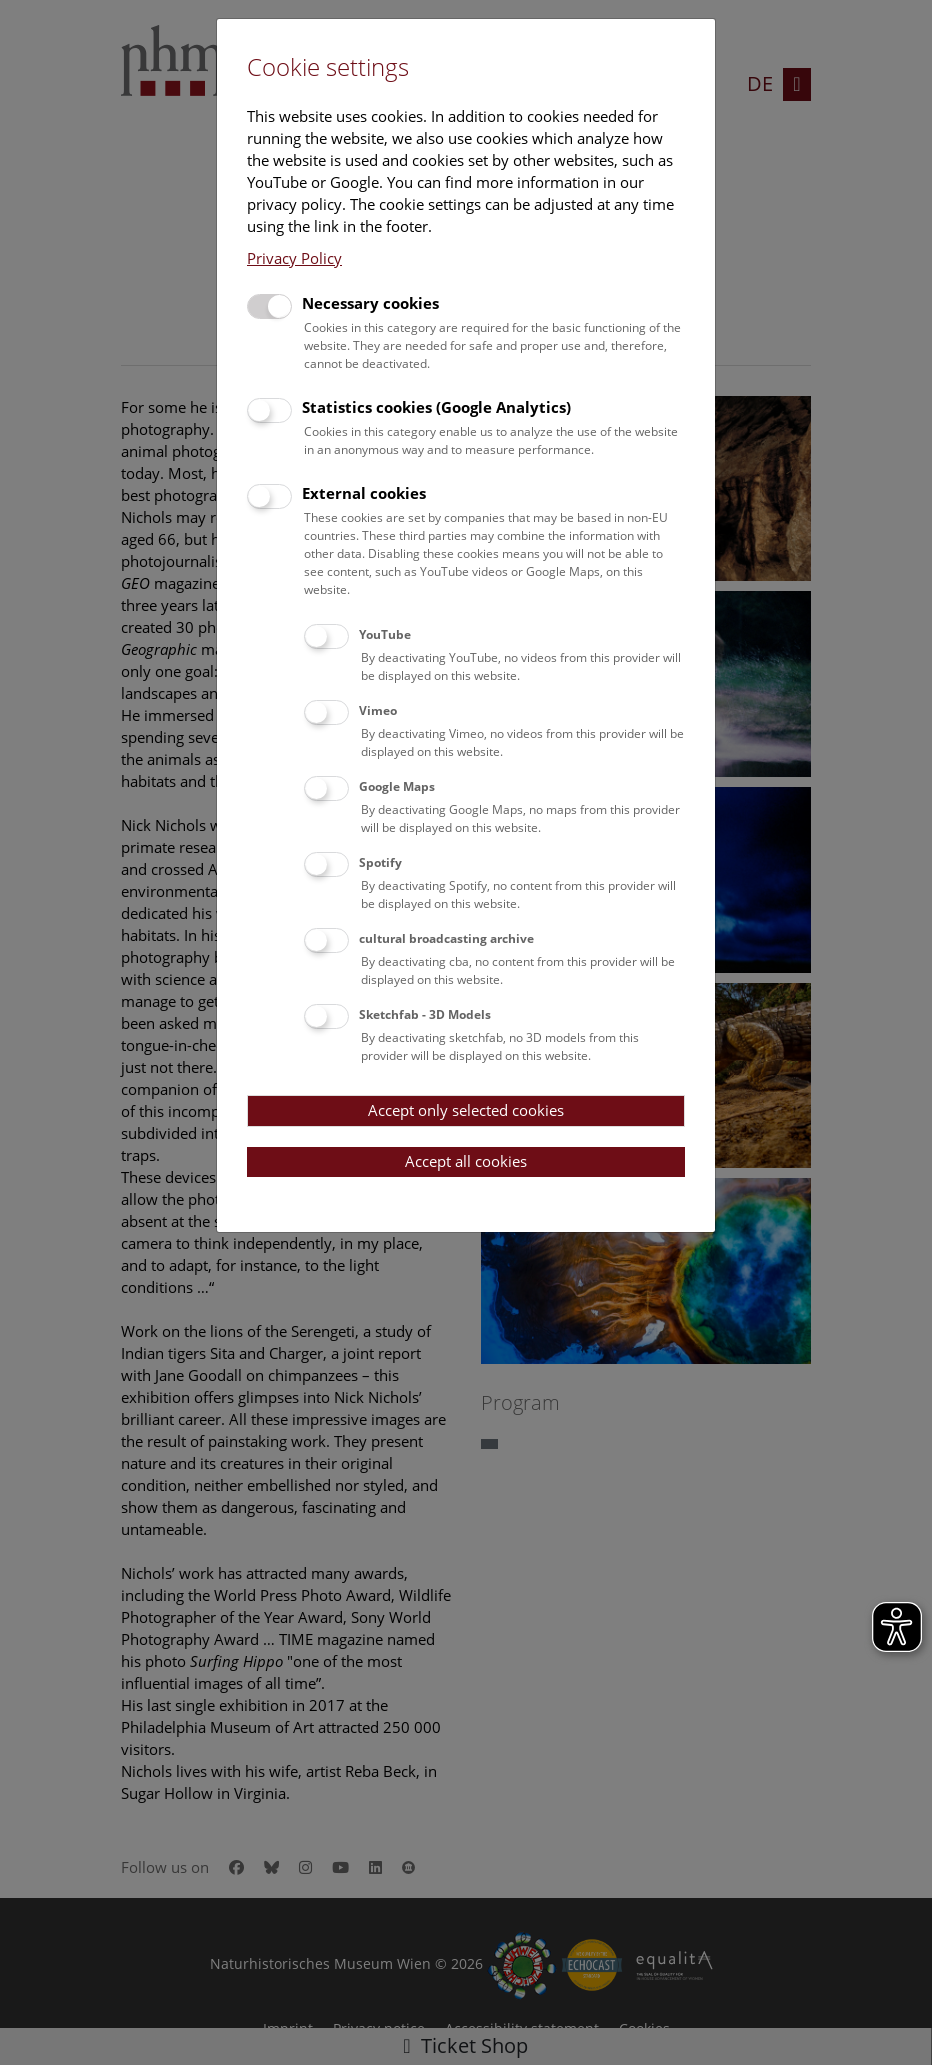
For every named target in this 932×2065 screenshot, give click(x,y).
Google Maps (397, 786)
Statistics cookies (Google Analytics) (436, 407)
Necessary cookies (370, 303)
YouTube (385, 634)
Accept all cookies (466, 1161)
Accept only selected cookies (466, 1110)
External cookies (364, 493)
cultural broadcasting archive (446, 938)
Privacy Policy (294, 258)
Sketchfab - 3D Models (425, 1014)
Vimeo (378, 710)
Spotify (380, 862)
